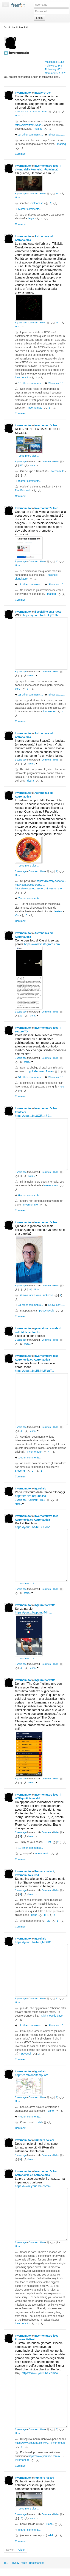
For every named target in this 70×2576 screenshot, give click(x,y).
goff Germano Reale (41, 1071)
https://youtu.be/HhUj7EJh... (41, 615)
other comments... (29, 134)
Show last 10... (57, 134)
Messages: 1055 (54, 61)
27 (57, 193)
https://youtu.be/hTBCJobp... (34, 1527)
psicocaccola (47, 1310)
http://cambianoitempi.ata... (33, 2075)
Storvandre (49, 711)
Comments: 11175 (55, 73)
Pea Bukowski (23, 490)
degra (31, 218)
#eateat (58, 911)
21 (20, 1015)
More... (19, 115)
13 (20, 1431)
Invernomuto (23, 92)
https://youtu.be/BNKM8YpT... (34, 1370)
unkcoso (48, 1295)
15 (45, 1915)
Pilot (49, 1841)
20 (29, 1289)
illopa (34, 1914)
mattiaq (38, 128)
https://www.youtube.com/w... (34, 2186)
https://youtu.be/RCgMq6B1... (34, 1942)
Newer (10, 2549)
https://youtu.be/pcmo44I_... (33, 1612)
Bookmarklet (36, 2562)
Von (17, 915)
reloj (62, 1086)
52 (20, 465)
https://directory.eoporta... (51, 880)
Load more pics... (29, 455)
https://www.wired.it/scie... (30, 888)
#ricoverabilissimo (30, 1295)
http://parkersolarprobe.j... (30, 884)
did (49, 1920)
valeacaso (38, 203)
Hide (44, 111)
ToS (6, 2562)
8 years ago (21, 193)
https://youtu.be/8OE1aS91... (34, 1115)
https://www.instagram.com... (43, 944)
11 (57, 322)
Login (39, 17)
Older (21, 2549)
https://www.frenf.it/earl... (29, 124)
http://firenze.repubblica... (32, 1496)
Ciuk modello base (52, 2015)
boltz (18, 688)
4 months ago (22, 111)
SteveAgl (20, 1470)
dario (51, 2110)
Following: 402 (53, 69)
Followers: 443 (53, 65)
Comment (35, 111)
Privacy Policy (19, 2562)
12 (20, 2518)
